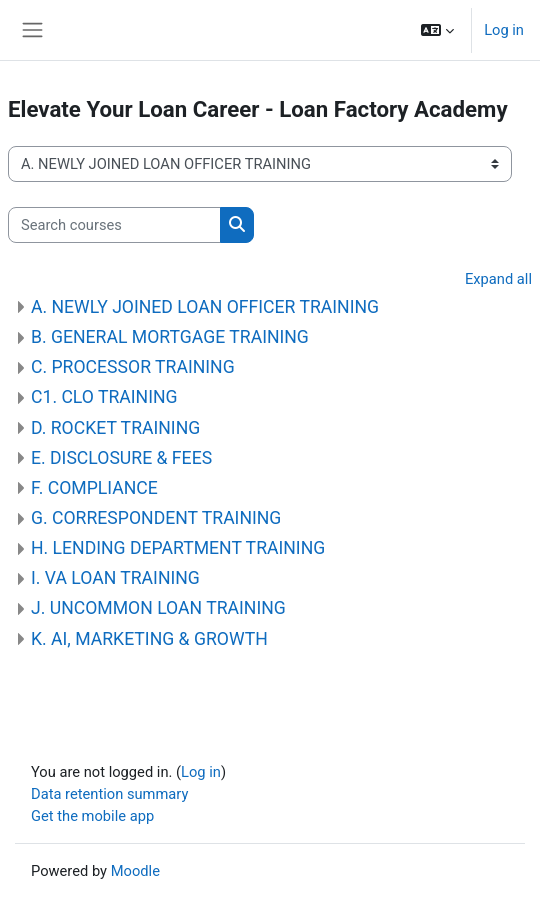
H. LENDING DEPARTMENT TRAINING (178, 548)
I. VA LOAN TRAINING (115, 578)
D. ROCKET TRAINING (115, 428)
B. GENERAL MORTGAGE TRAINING (170, 337)
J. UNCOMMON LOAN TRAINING (158, 608)
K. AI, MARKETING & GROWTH (149, 639)
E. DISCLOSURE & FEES (121, 458)
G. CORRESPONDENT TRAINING (156, 518)
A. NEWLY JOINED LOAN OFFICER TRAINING (205, 307)
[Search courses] (114, 225)
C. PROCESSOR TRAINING (133, 367)
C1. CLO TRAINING (104, 397)
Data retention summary (109, 794)
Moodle (135, 871)
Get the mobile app (92, 816)
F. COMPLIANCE (94, 488)
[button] (437, 30)
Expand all (498, 279)
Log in (504, 30)
